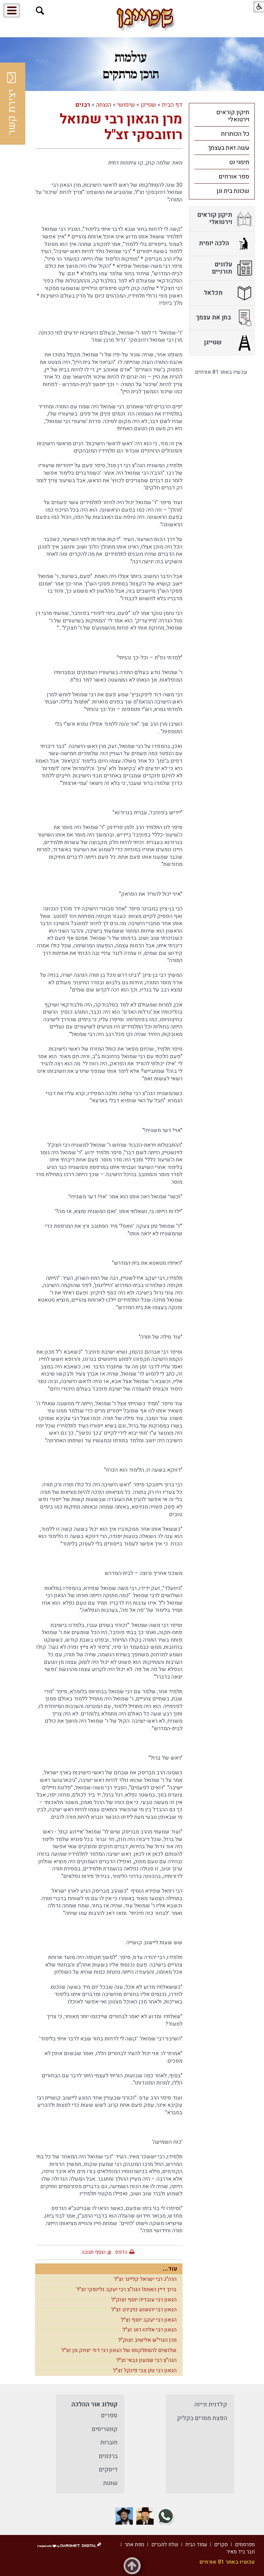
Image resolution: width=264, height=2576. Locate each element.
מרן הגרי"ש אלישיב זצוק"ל (147, 2340)
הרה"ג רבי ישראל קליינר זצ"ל (145, 2279)
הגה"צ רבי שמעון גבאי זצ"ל (146, 2360)
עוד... (170, 2268)
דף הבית (172, 105)
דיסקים (108, 2469)
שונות (110, 2483)
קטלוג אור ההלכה (94, 2404)
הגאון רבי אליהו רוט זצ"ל (150, 2330)
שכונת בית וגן (233, 191)
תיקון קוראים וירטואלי (232, 116)
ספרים (109, 2415)
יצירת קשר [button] (11, 103)
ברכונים (108, 2456)
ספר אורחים (234, 176)
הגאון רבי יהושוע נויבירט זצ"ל (144, 2309)
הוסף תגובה (94, 2252)
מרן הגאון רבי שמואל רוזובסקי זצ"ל (121, 127)
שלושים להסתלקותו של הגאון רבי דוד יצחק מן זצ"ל (119, 2350)
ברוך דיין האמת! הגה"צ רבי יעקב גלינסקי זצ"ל (127, 2289)
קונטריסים (104, 2429)
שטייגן (148, 105)
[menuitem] (221, 115)
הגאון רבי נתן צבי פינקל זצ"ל (145, 2370)
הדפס (121, 2252)
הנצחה (103, 105)
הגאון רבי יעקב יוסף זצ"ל (149, 2320)
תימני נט (239, 162)
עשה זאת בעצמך (228, 148)
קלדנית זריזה (210, 2404)
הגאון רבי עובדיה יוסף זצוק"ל (144, 2300)
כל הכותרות (235, 134)
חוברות (108, 2442)
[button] (40, 10)
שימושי (126, 105)
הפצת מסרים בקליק (202, 2418)
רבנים (82, 105)
